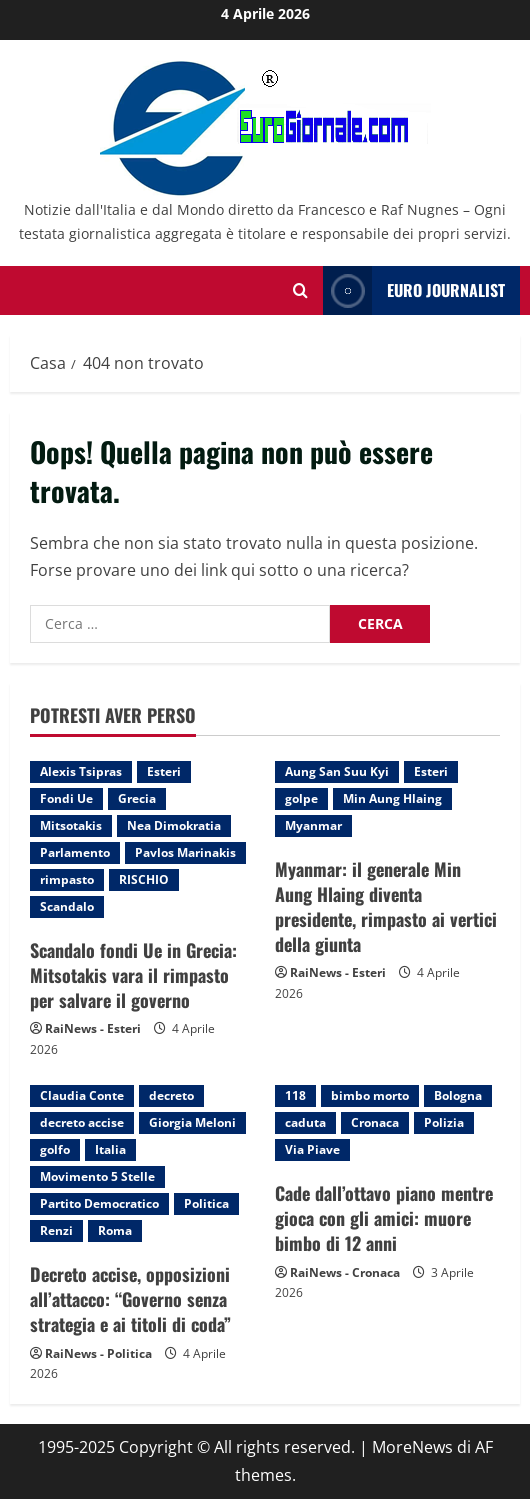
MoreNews (412, 1447)
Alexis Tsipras (81, 771)
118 (295, 1095)
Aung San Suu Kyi (337, 771)
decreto (171, 1095)
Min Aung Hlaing (392, 798)
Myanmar (313, 825)
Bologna (458, 1095)
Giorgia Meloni (192, 1122)
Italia (110, 1149)
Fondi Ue (66, 798)
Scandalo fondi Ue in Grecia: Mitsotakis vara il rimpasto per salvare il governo (133, 975)
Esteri (164, 771)
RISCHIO (144, 879)
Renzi (56, 1230)
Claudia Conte (82, 1095)
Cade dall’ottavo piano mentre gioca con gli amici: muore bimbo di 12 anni (384, 1218)
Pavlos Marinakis (185, 852)
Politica (206, 1203)
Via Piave (312, 1149)
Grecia (137, 798)
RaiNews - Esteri (93, 1028)
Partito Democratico (99, 1203)
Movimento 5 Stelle (97, 1176)
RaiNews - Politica (98, 1353)
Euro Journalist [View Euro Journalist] (414, 290)
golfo (55, 1149)
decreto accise (82, 1122)
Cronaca (375, 1122)
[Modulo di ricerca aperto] (300, 290)
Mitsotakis (71, 825)
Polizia (444, 1122)
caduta (305, 1122)
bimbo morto (370, 1095)
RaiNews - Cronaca (345, 1272)
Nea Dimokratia (174, 825)
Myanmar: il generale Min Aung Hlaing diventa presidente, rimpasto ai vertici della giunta (386, 907)
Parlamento (75, 852)
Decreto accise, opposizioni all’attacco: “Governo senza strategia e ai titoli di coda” (130, 1299)
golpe (301, 798)
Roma (115, 1230)
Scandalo (67, 906)
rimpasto (67, 879)
